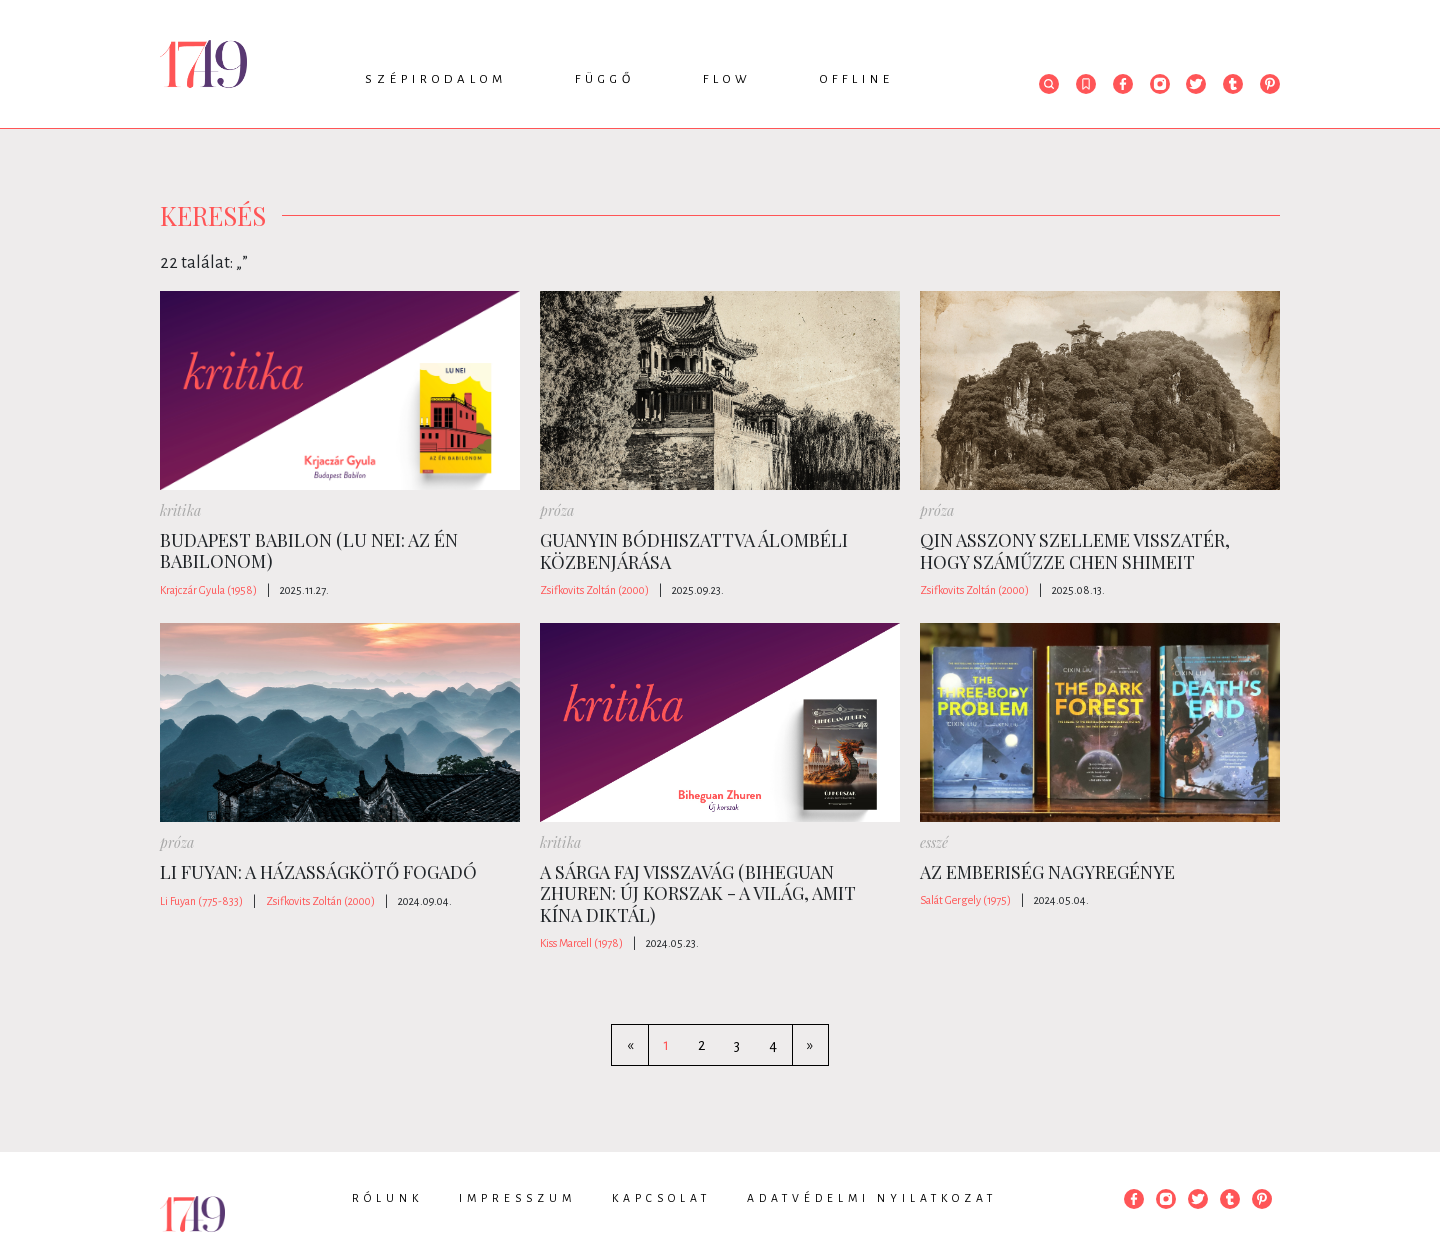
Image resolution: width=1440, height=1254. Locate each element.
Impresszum (517, 1198)
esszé (934, 842)
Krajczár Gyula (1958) (208, 590)
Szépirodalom (436, 79)
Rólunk (387, 1198)
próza (557, 510)
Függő (605, 79)
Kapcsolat (661, 1198)
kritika (180, 510)
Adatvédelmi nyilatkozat (872, 1198)
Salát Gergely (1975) (965, 900)
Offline (857, 79)
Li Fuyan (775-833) (201, 901)
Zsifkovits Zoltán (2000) (594, 590)
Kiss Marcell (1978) (581, 943)
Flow (727, 79)
